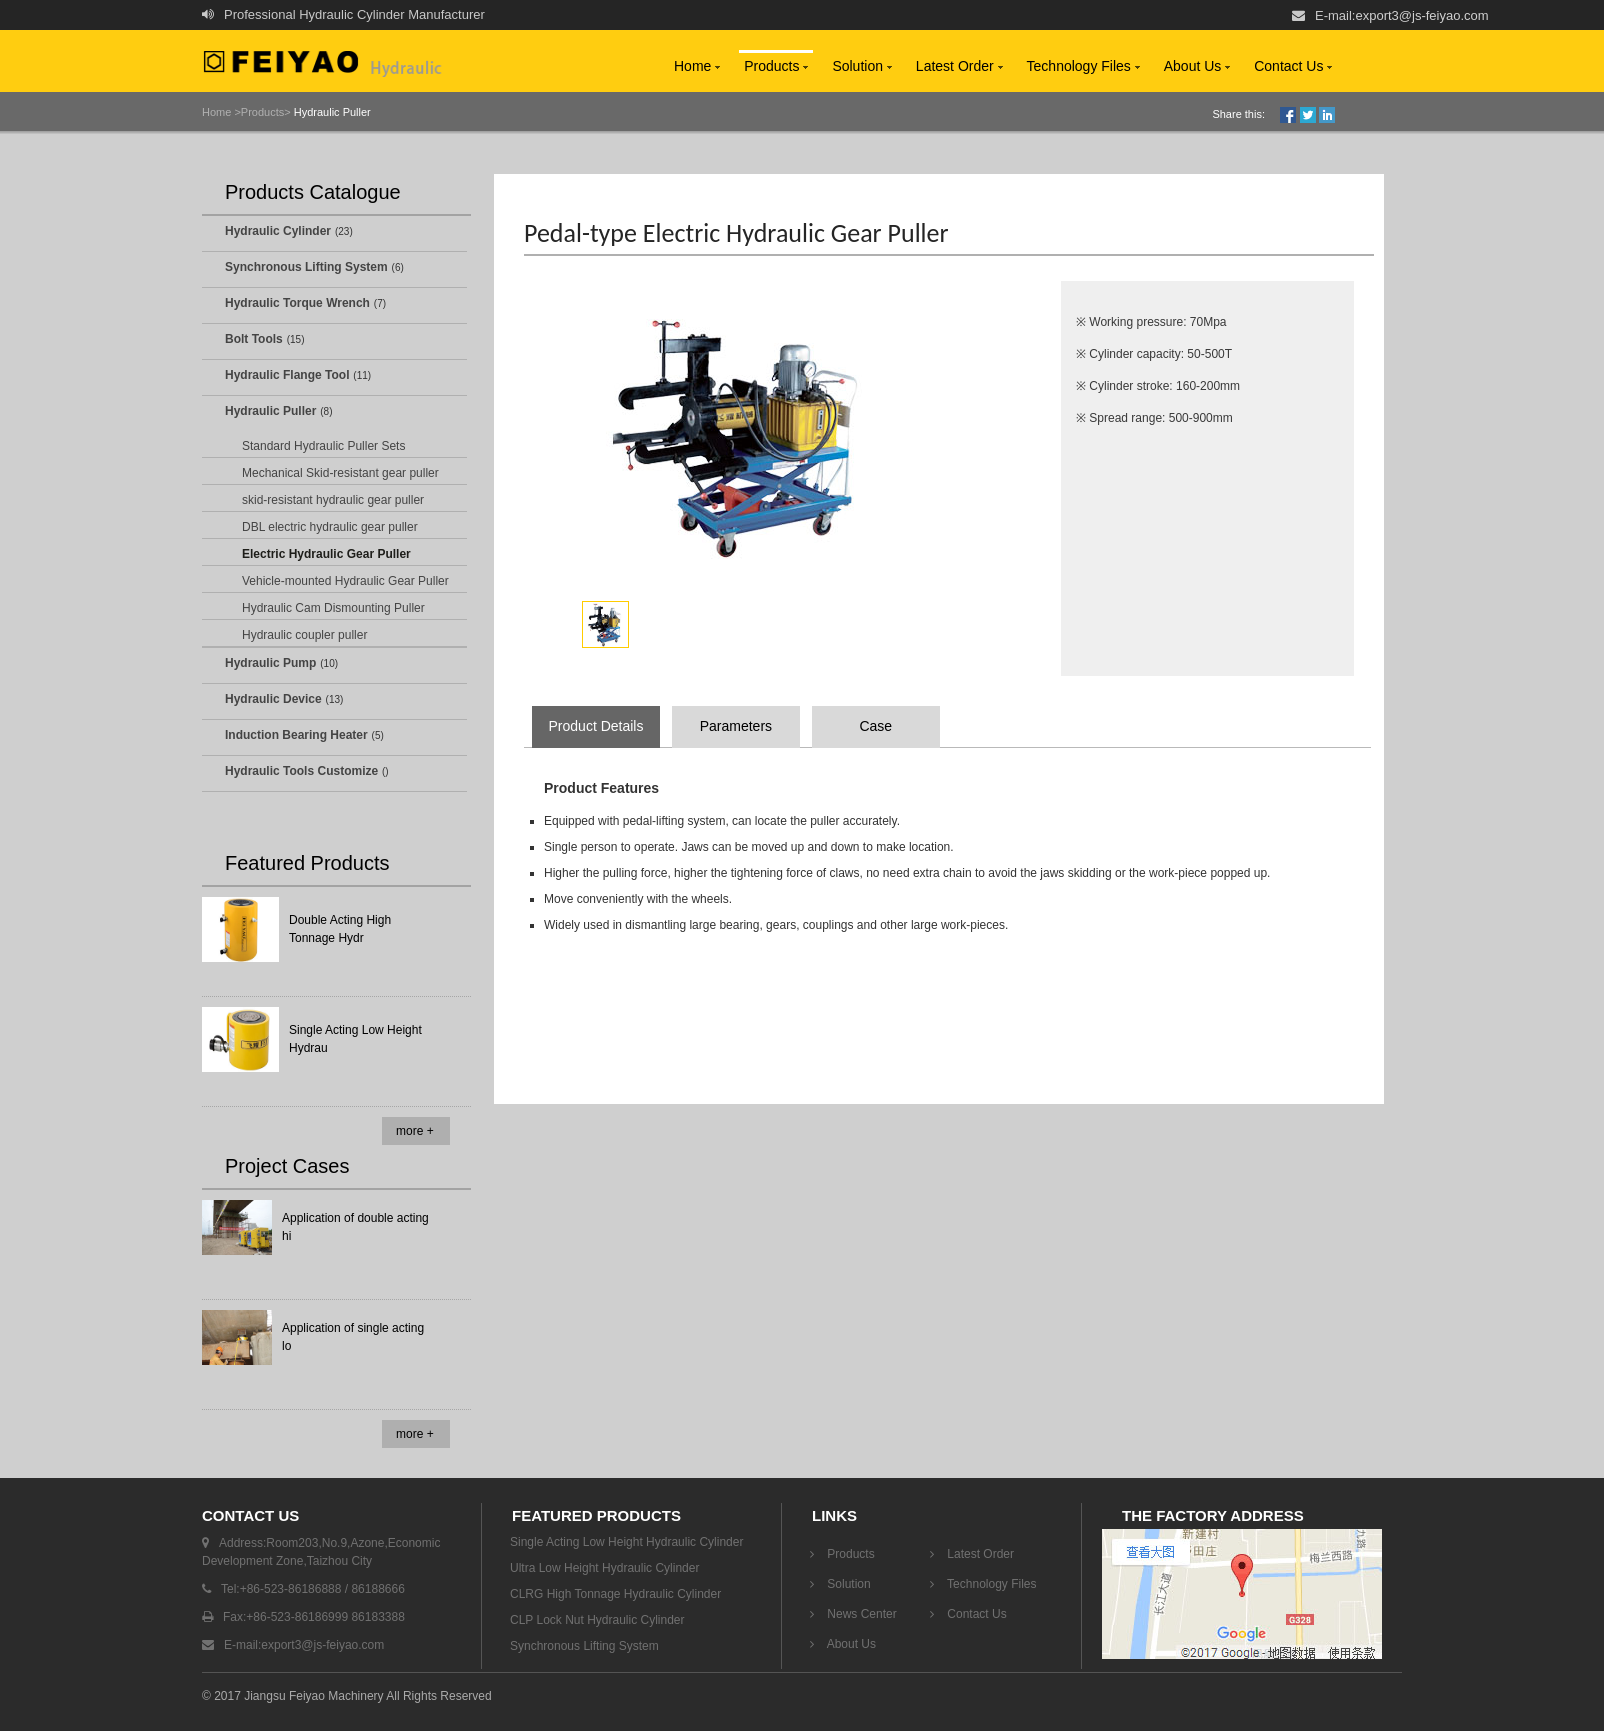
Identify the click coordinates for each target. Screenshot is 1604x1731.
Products (776, 66)
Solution (861, 66)
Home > (221, 112)
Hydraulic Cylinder (278, 231)
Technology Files (1083, 66)
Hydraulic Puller (331, 112)
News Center (853, 1614)
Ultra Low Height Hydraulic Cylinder (604, 1568)
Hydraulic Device (273, 699)
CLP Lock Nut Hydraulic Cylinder (597, 1620)
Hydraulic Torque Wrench (297, 303)
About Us (1197, 66)
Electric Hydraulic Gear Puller (326, 554)
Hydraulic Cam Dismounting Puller (333, 608)
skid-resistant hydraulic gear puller (333, 500)
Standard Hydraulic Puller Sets (323, 446)
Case (875, 726)
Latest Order (959, 66)
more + (415, 1131)
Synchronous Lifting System (306, 267)
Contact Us (1293, 66)
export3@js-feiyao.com (1421, 15)
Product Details (596, 726)
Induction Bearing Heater (296, 735)
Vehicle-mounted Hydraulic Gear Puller (345, 581)
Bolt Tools (254, 339)
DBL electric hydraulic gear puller (330, 527)
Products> (266, 112)
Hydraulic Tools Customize (301, 771)
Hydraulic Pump (270, 663)
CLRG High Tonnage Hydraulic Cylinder (615, 1594)
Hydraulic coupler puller (304, 635)
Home (697, 66)
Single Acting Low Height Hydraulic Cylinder (626, 1542)
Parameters (736, 726)
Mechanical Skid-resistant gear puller (340, 473)
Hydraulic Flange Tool (287, 375)
